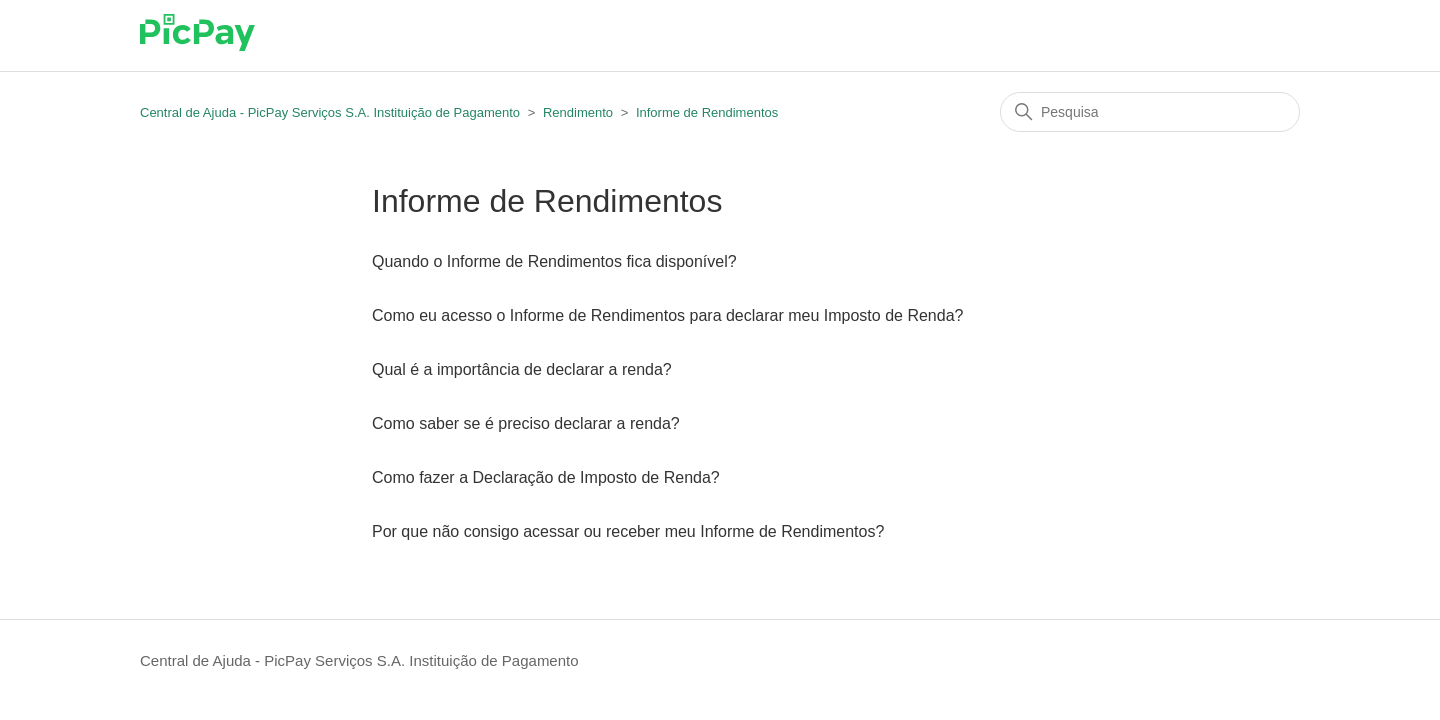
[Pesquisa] (1150, 112)
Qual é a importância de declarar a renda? (522, 369)
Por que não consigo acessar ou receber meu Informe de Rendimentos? (628, 531)
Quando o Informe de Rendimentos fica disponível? (554, 261)
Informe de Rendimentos (707, 112)
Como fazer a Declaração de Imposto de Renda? (546, 477)
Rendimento (578, 112)
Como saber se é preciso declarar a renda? (526, 423)
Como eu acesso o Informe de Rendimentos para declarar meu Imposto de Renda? (667, 315)
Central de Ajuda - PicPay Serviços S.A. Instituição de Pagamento (330, 112)
